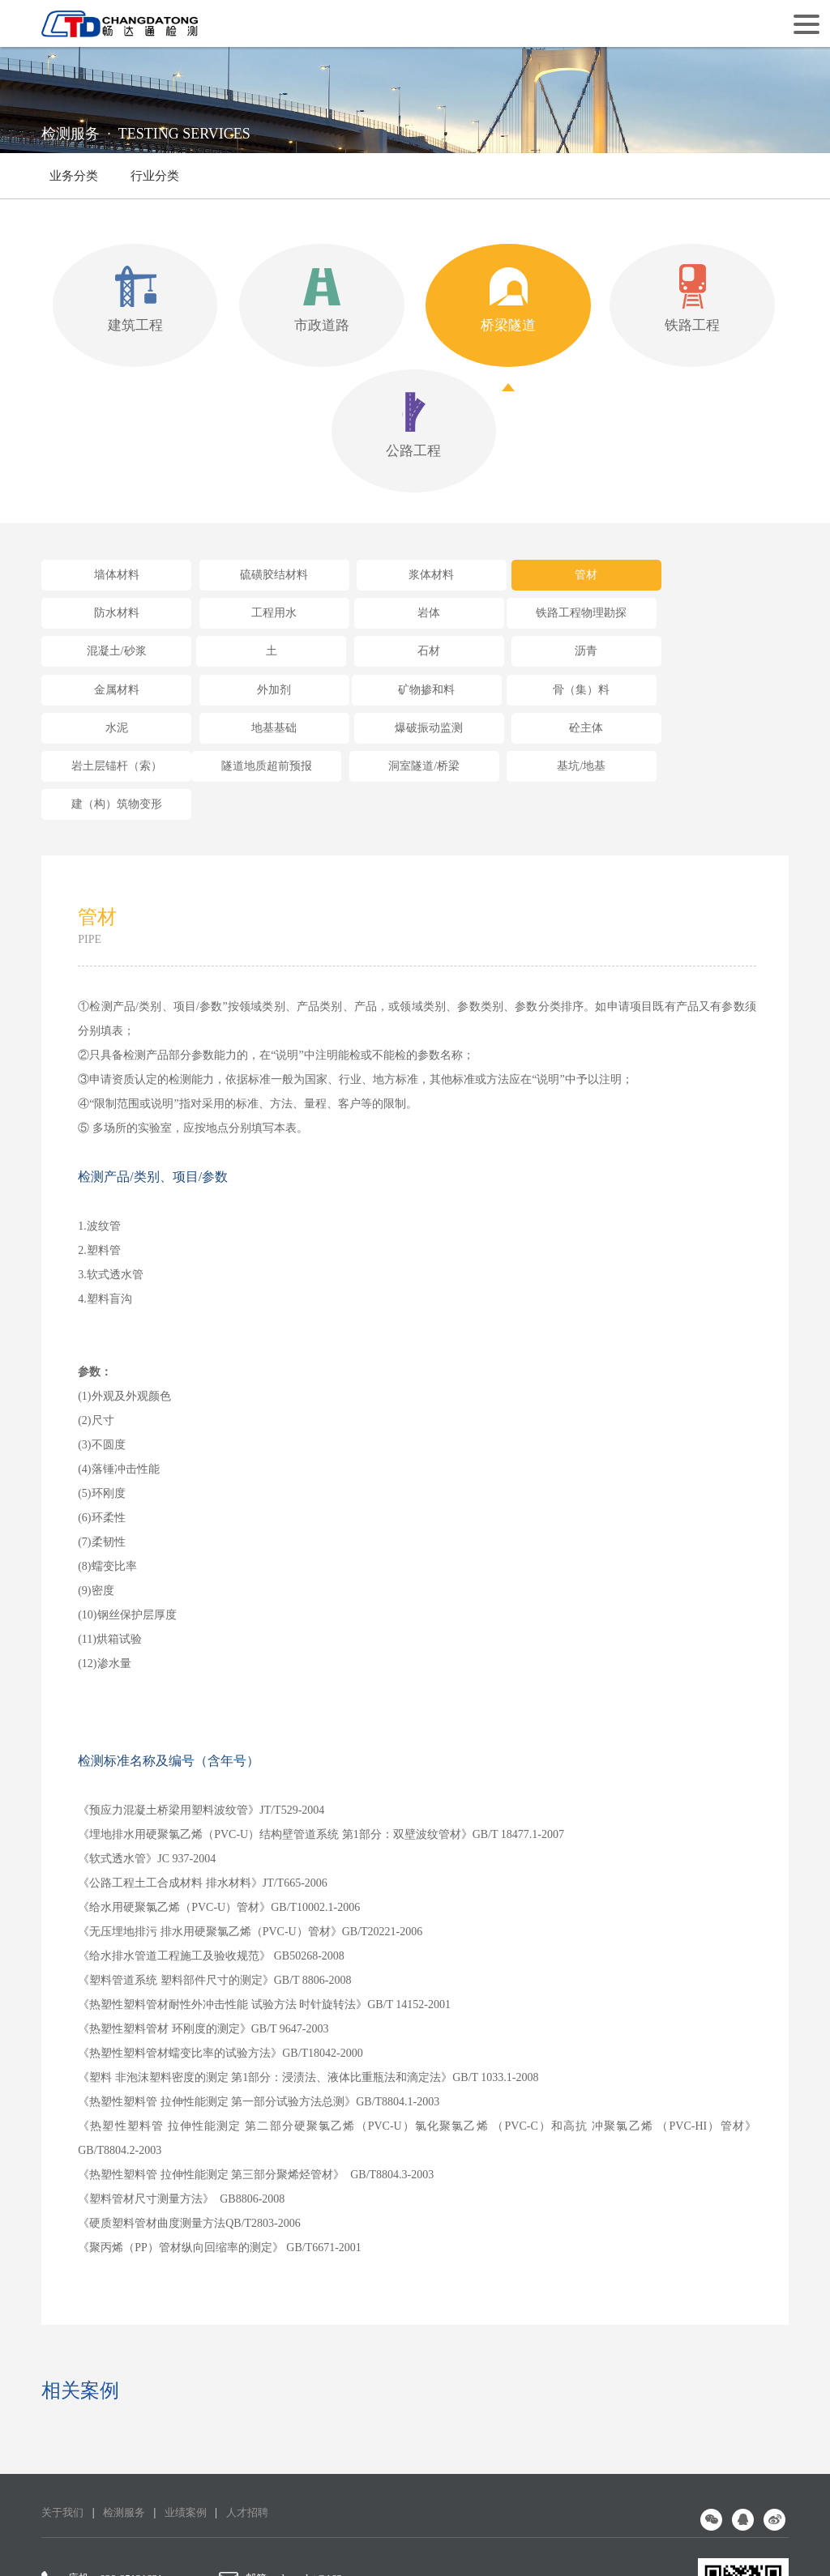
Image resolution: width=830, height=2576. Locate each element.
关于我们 (64, 2392)
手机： (71, 2483)
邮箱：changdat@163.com (300, 2458)
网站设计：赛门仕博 (519, 2541)
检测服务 (129, 2392)
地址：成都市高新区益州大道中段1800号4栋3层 (357, 2483)
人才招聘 (258, 2392)
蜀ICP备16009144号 (379, 2541)
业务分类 (73, 175)
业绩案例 (193, 2392)
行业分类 (154, 183)
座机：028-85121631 (105, 2458)
